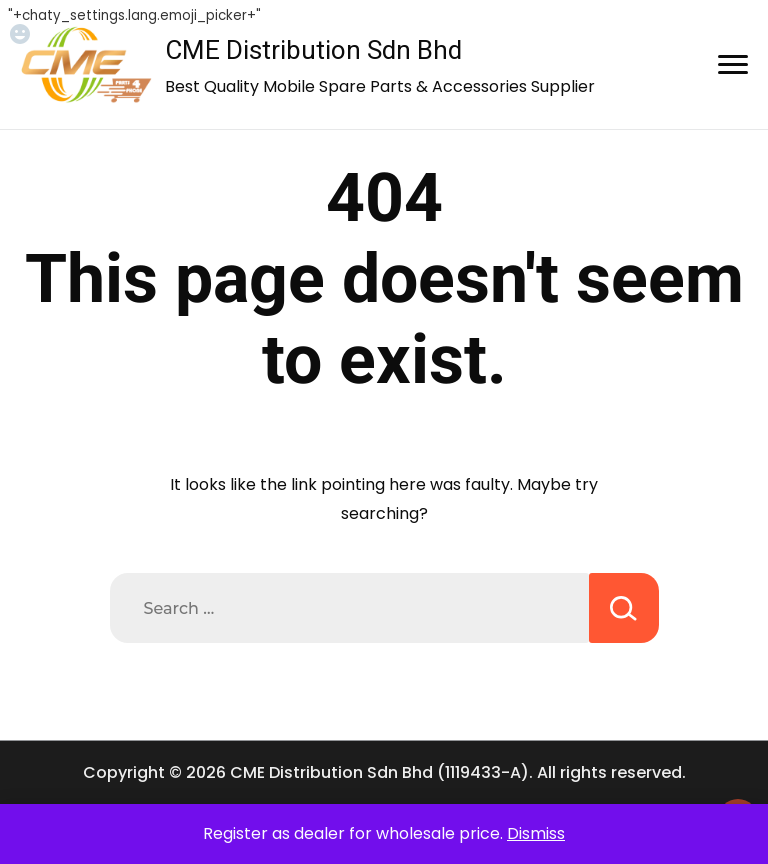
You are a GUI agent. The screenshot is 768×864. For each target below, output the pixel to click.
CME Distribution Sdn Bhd (313, 50)
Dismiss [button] (536, 833)
